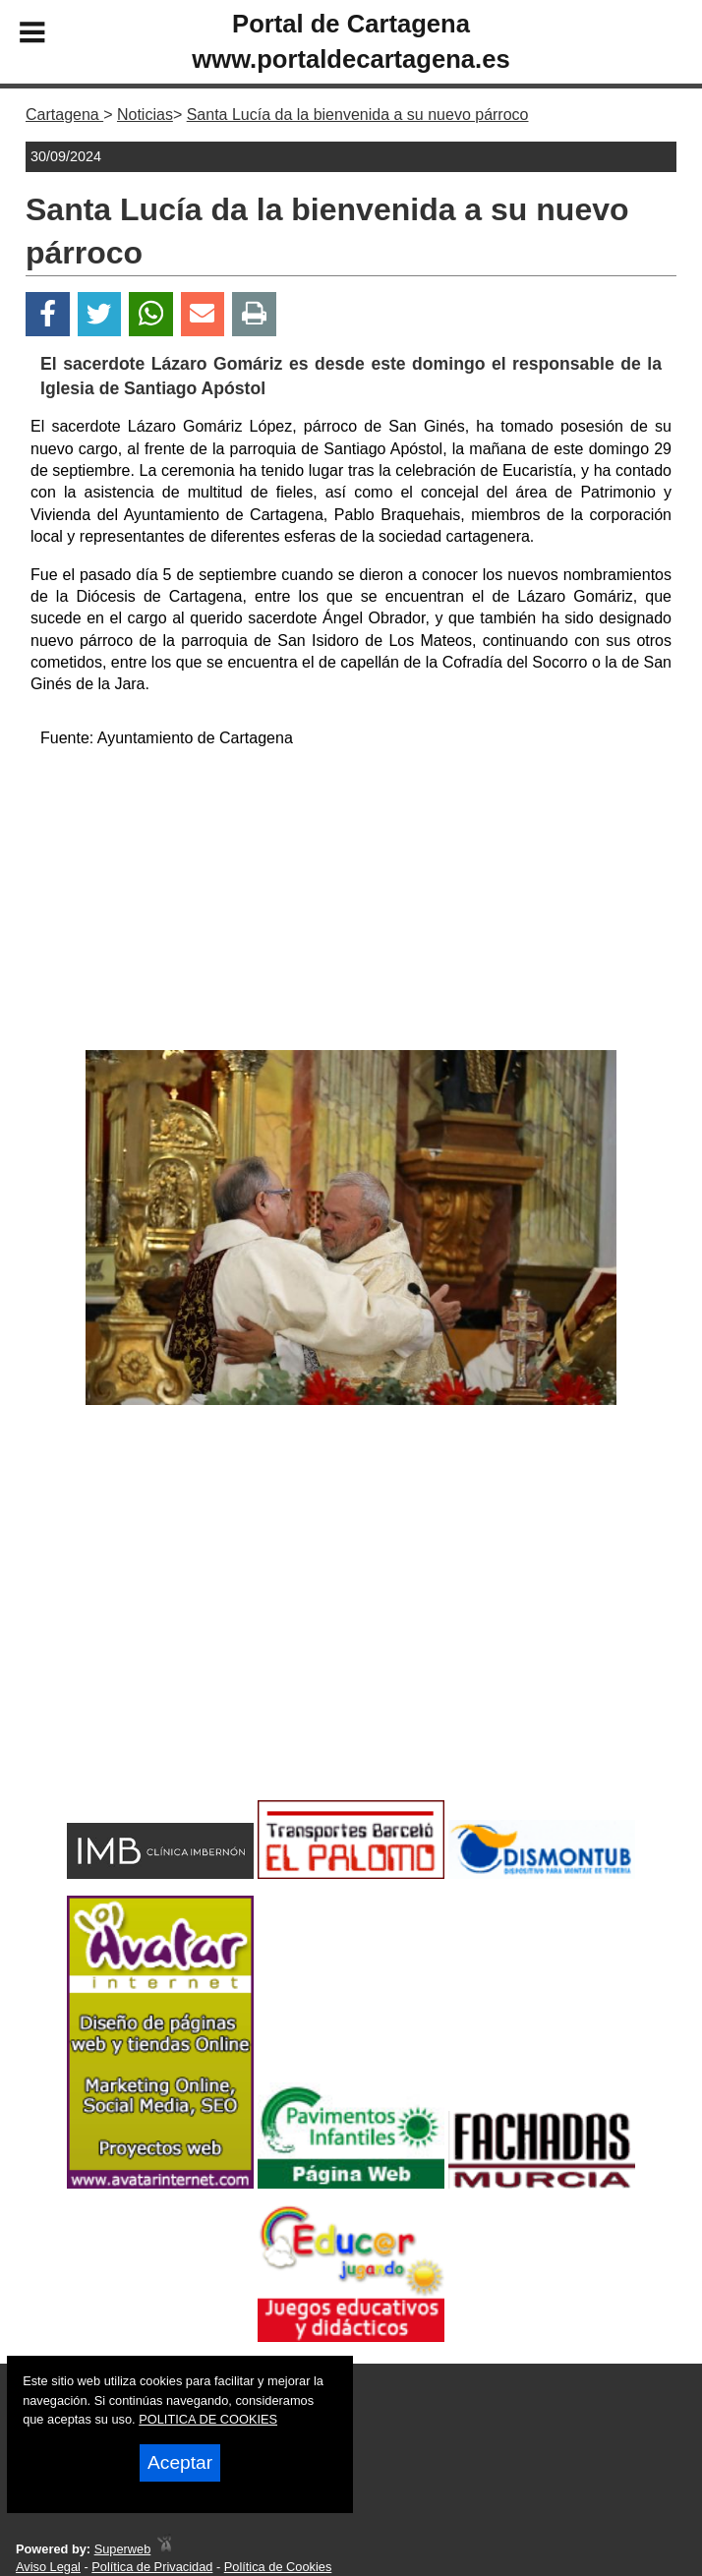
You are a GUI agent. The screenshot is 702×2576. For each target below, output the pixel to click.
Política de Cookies (278, 2566)
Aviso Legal (48, 2566)
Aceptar (179, 2462)
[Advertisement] (351, 902)
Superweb (122, 2549)
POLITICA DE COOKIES (208, 2419)
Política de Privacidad (151, 2566)
